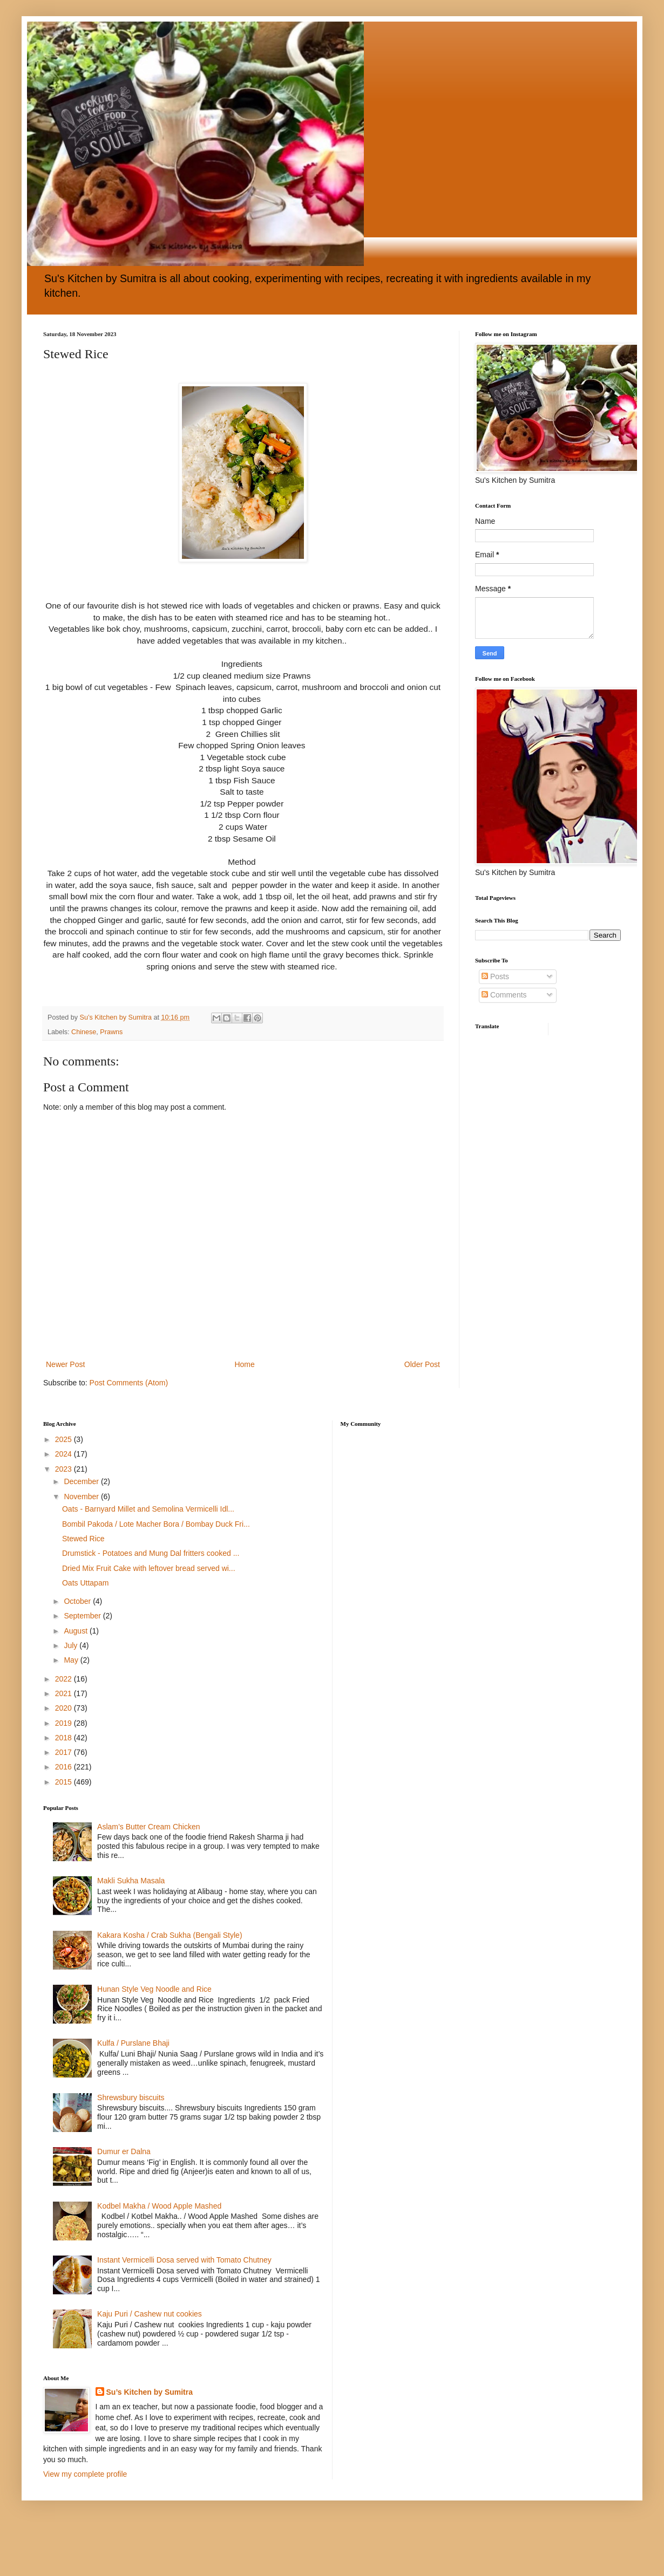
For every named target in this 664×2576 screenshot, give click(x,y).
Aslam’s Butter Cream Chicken (148, 1826)
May (72, 1660)
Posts (495, 976)
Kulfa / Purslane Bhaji (133, 2043)
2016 (64, 1766)
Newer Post (65, 1364)
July (71, 1645)
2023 (64, 1469)
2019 (64, 1723)
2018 (64, 1737)
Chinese (83, 1032)
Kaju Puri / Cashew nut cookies (149, 2313)
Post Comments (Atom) (129, 1382)
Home (244, 1364)
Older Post (422, 1364)
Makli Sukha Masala (131, 1880)
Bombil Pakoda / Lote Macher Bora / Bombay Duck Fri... (156, 1524)
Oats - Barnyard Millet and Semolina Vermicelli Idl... (148, 1509)
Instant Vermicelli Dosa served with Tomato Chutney (184, 2260)
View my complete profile (85, 2474)
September (83, 1615)
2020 (64, 1708)
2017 (64, 1752)
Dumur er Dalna (124, 2151)
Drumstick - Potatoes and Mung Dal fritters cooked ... (150, 1553)
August (76, 1631)
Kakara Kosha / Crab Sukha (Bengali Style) (169, 1935)
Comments (504, 994)
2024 (64, 1454)
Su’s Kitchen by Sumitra (149, 2392)
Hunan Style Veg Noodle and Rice (154, 1989)
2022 (64, 1679)
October (78, 1601)
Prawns (111, 1032)
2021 (64, 1693)
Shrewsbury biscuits (131, 2097)
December (82, 1481)
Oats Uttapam (85, 1583)
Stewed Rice (83, 1538)
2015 (64, 1782)
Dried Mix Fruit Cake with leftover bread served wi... (148, 1568)
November (82, 1496)
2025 (64, 1439)
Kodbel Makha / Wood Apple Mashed (159, 2206)
